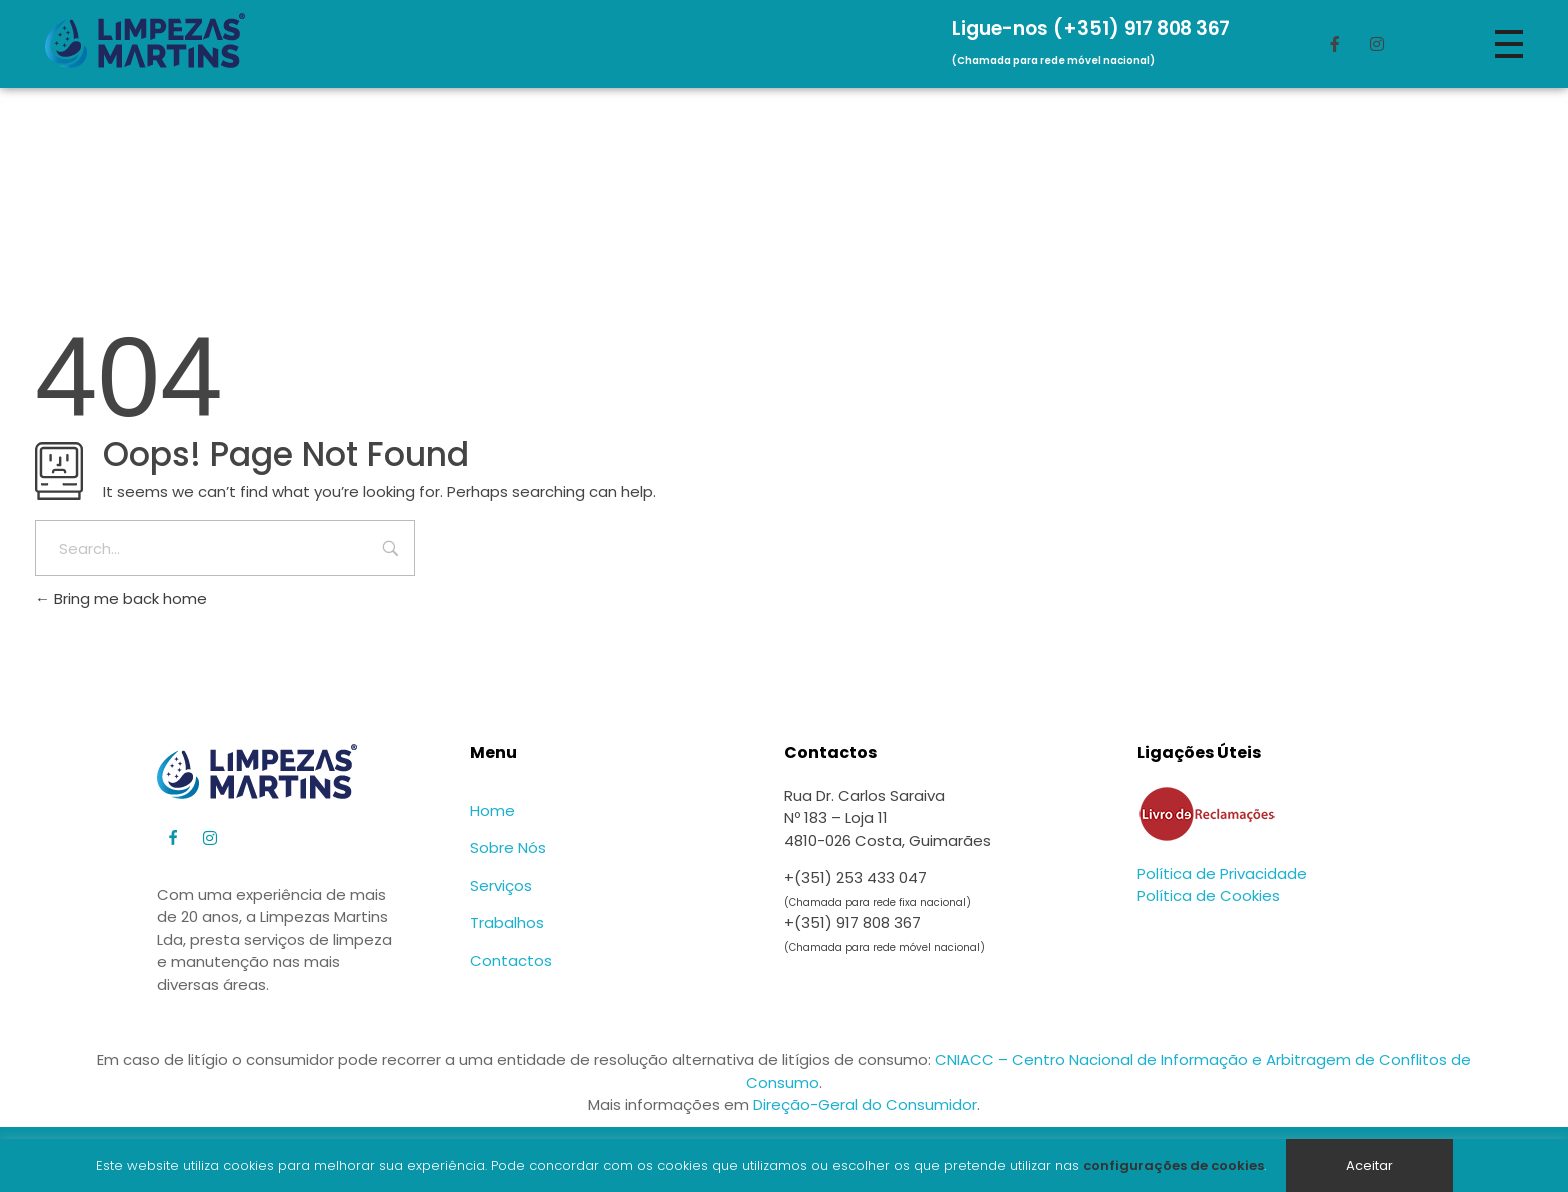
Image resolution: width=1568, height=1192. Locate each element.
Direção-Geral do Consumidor (865, 1104)
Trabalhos (507, 922)
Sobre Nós (508, 847)
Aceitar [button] (1369, 1165)
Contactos (511, 960)
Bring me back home (121, 598)
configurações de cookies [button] (1173, 1165)
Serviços (501, 885)
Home (492, 810)
